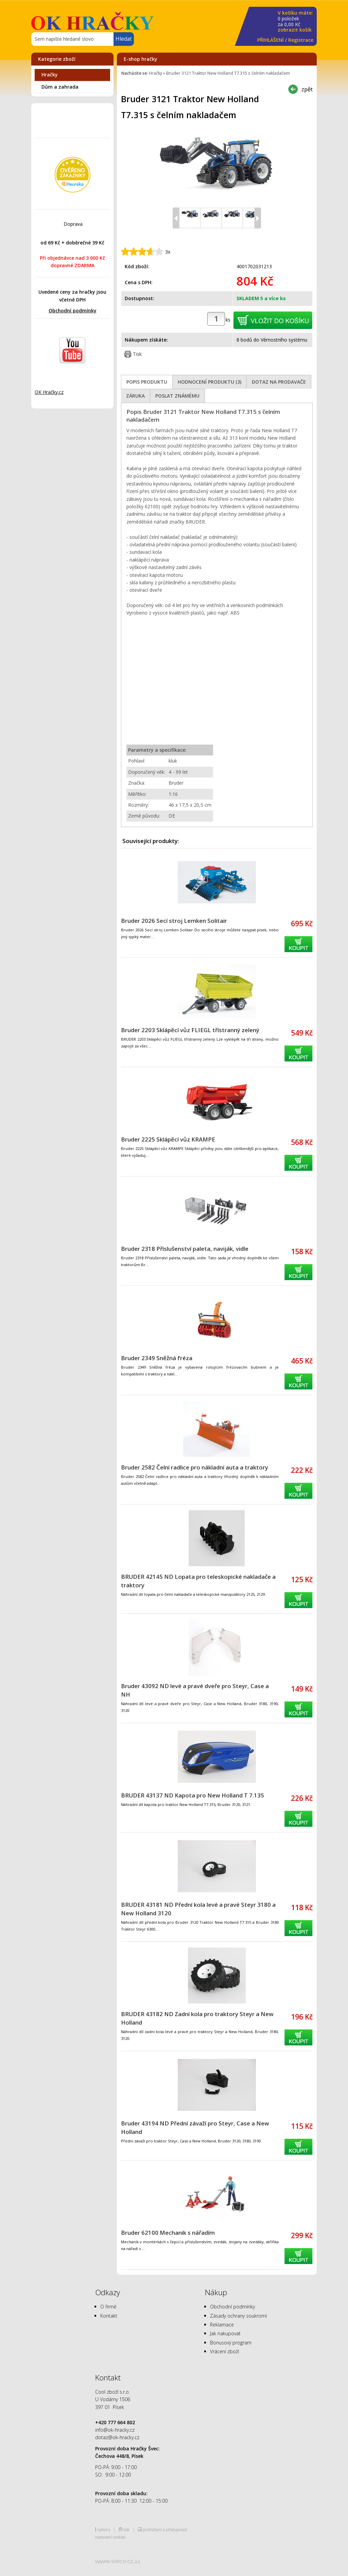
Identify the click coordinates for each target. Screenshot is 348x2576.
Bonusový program (230, 2342)
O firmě (108, 2306)
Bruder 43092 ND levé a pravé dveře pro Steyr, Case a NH (195, 1690)
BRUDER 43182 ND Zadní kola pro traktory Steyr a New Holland (197, 2018)
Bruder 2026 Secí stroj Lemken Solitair (174, 921)
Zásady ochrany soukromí (238, 2316)
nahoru (103, 2529)
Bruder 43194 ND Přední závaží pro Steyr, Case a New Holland (195, 2127)
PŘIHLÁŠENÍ (270, 40)
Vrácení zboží (224, 2351)
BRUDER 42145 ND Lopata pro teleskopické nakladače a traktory (198, 1581)
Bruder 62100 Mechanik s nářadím (168, 2232)
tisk (126, 2529)
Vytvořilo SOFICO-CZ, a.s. (118, 2561)
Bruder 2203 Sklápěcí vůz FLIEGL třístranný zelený (190, 1030)
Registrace (300, 40)
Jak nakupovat (225, 2333)
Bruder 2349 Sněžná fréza (156, 1358)
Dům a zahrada (60, 87)
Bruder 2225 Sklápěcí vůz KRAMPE (168, 1139)
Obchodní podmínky (73, 310)
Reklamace (222, 2324)
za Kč (295, 21)
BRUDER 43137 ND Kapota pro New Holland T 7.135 (192, 1795)
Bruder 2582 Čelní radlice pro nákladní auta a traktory (194, 1467)
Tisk (137, 354)
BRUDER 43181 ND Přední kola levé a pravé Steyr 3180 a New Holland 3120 (198, 1909)
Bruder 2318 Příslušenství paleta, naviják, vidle (184, 1249)
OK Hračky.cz (49, 392)
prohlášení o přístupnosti (165, 2529)
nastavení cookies (110, 2537)
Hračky (49, 74)
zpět (307, 89)
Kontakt (108, 2316)
